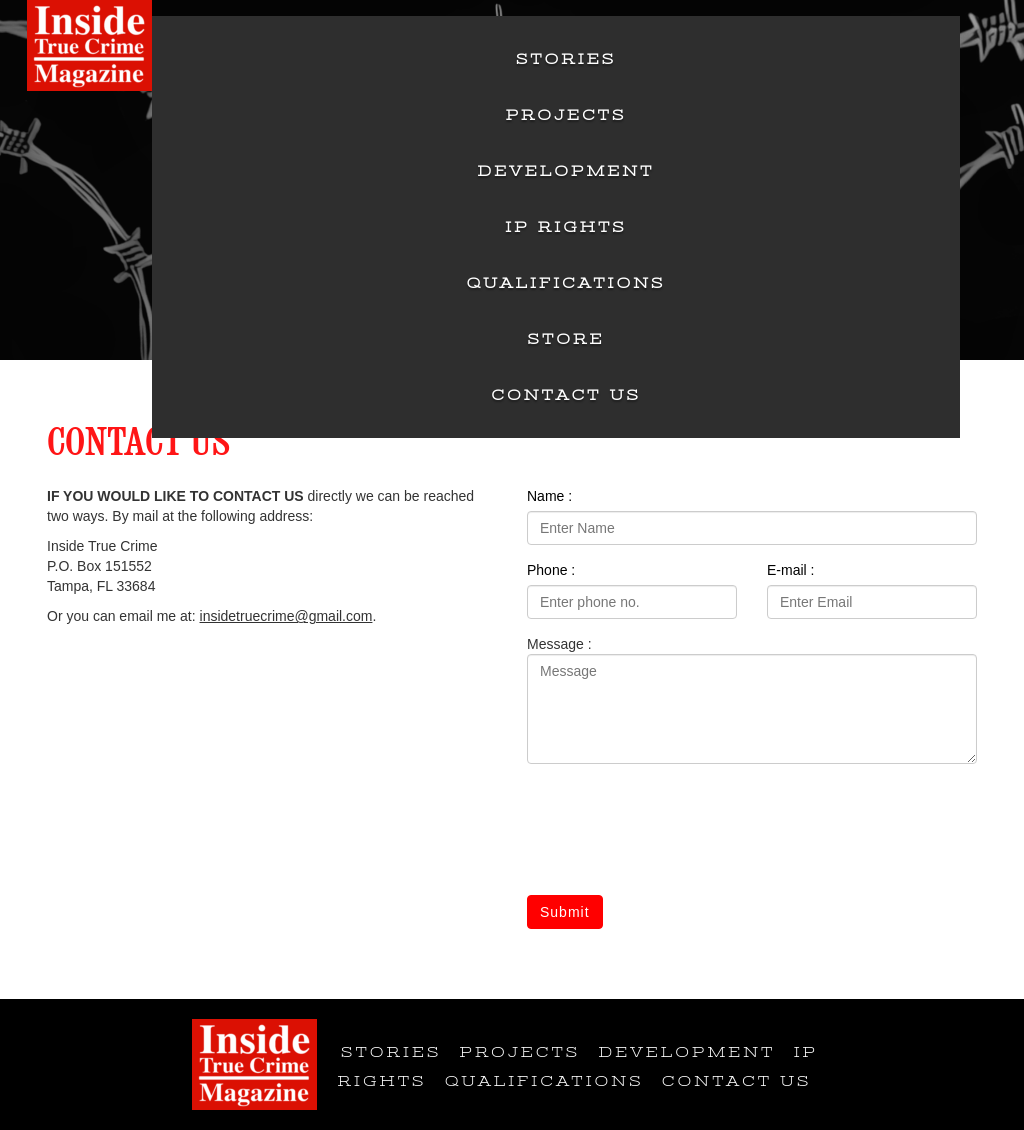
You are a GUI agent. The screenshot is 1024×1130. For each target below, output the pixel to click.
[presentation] (679, 833)
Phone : (551, 570)
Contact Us (566, 395)
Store (566, 339)
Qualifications (566, 283)
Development (566, 171)
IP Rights (565, 227)
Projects (566, 115)
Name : (549, 496)
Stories (566, 59)
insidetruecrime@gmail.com (286, 616)
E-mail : (790, 570)
